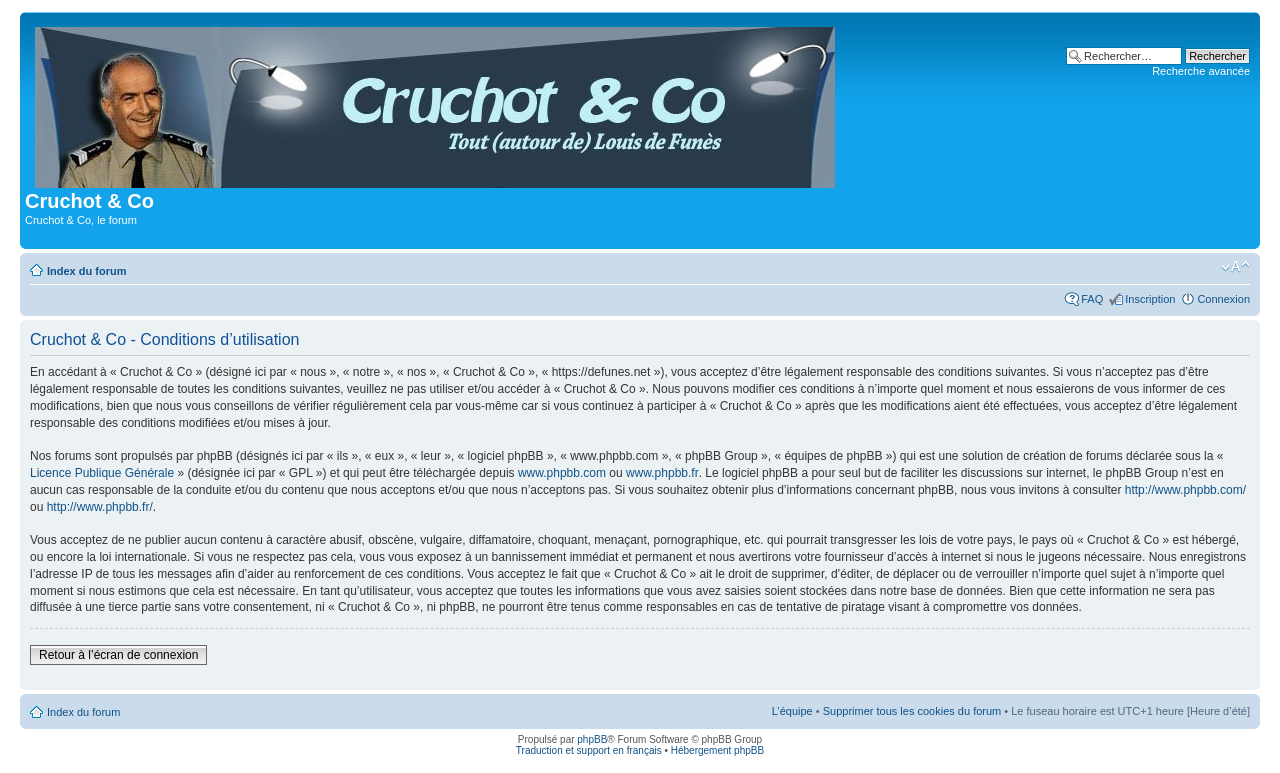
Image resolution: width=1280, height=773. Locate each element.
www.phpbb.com (562, 473)
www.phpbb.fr (662, 473)
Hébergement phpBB (717, 750)
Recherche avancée (1201, 71)
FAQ (1092, 299)
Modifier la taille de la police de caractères (1235, 267)
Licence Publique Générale (102, 473)
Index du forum (86, 271)
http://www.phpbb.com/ (1185, 490)
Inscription (1150, 299)
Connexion (1223, 299)
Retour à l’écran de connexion (118, 655)
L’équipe (792, 711)
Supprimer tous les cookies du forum (912, 711)
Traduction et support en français (589, 750)
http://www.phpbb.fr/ (100, 507)
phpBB (592, 739)
